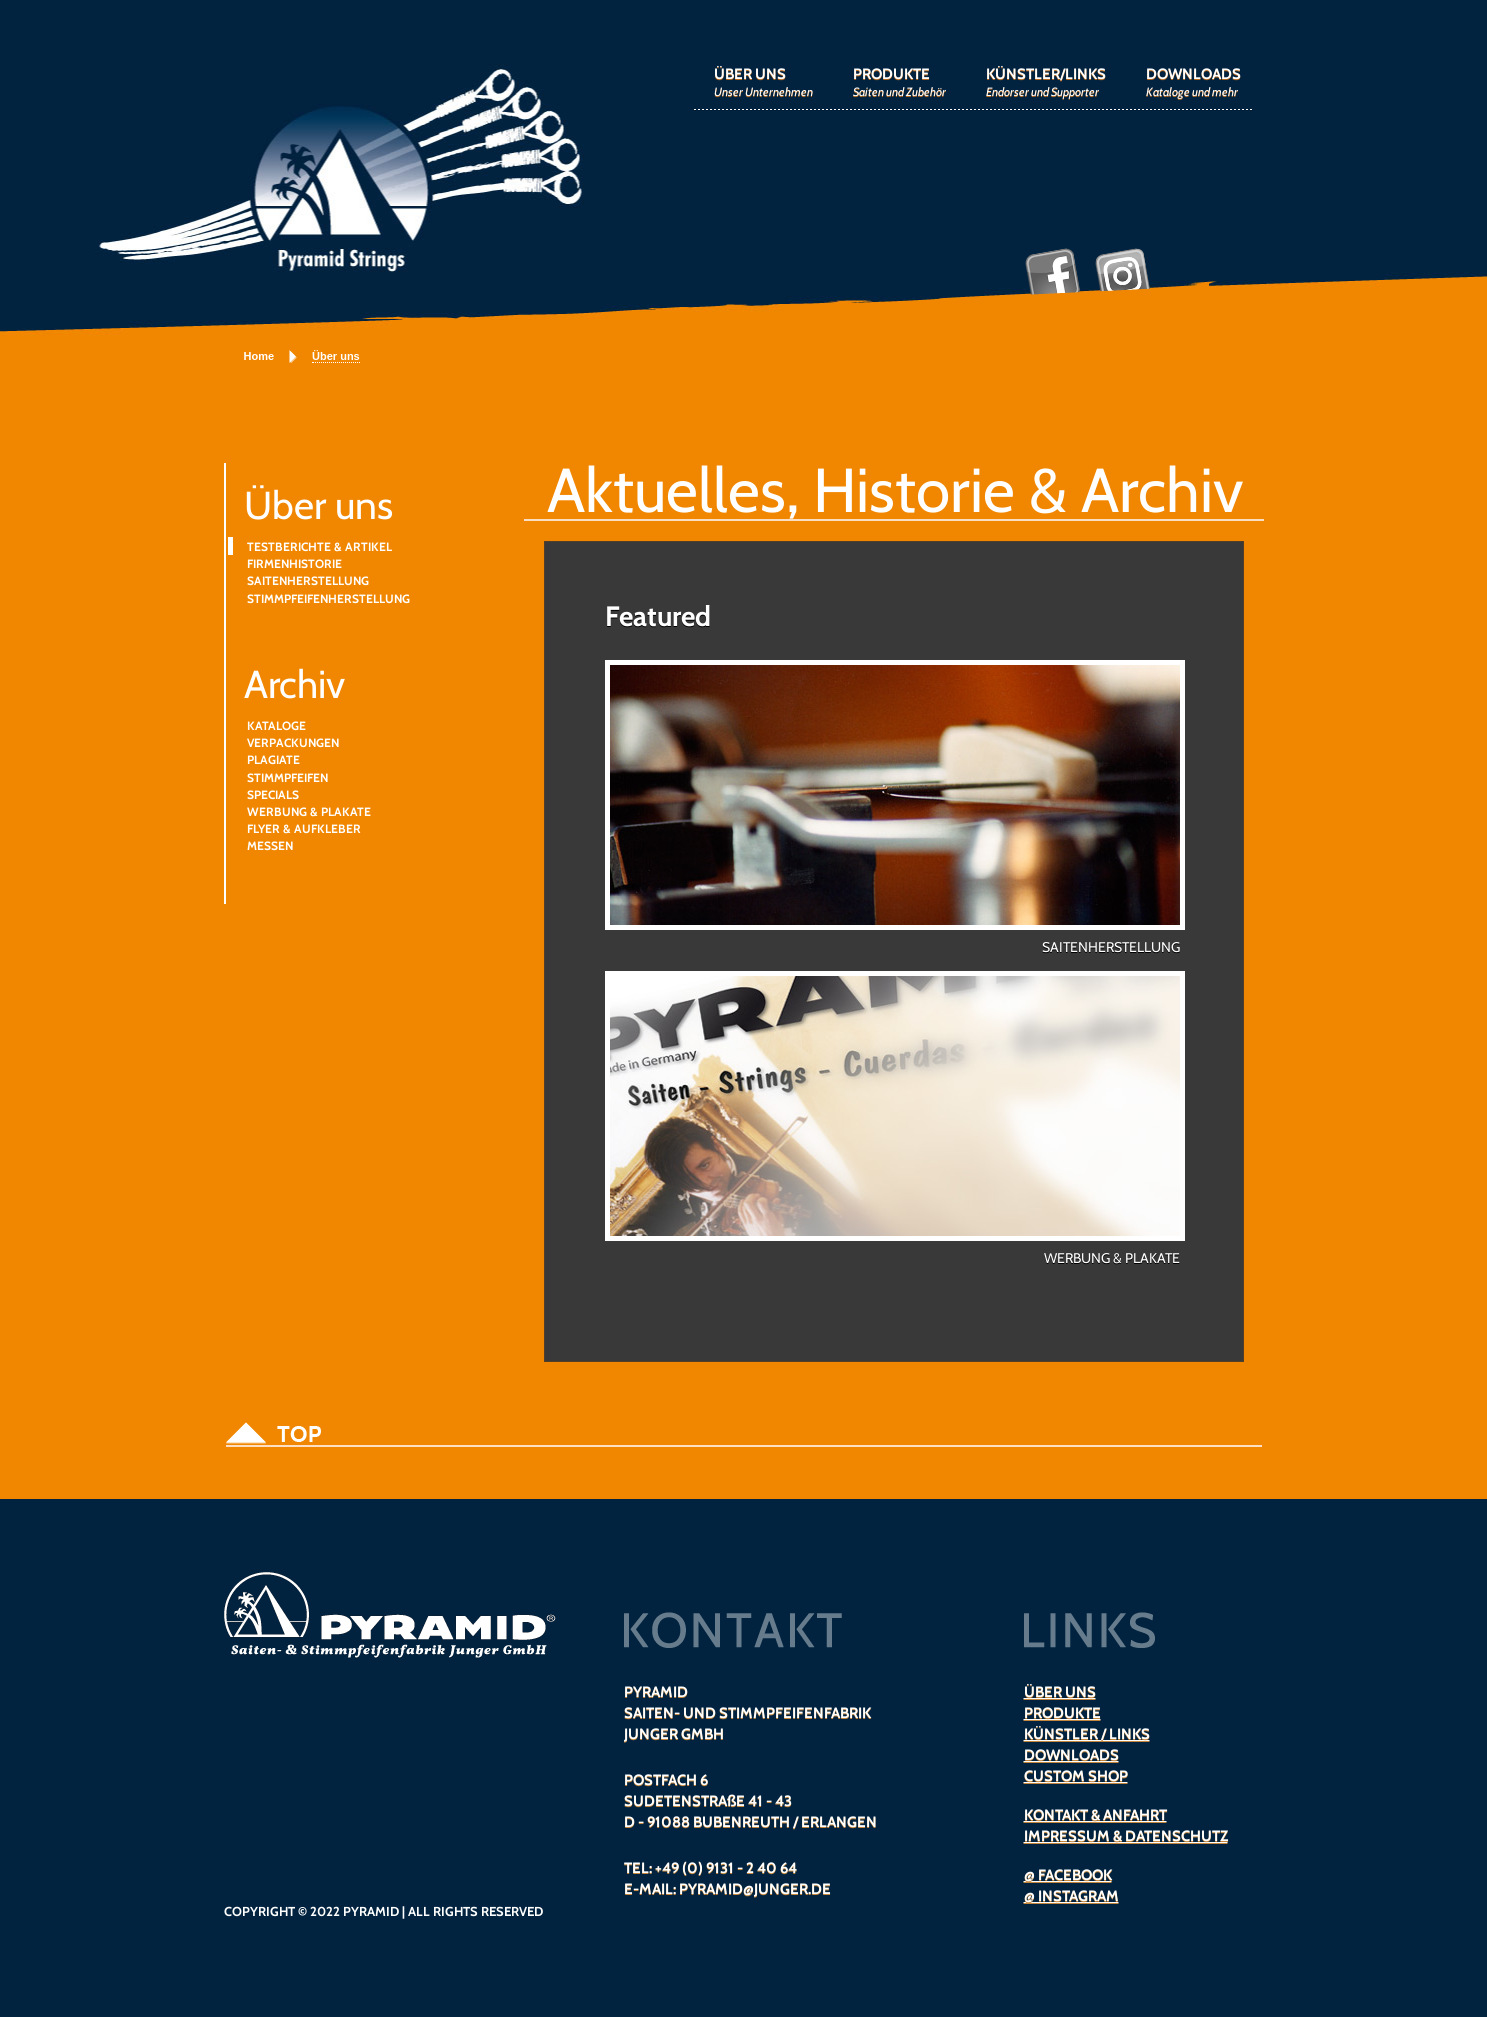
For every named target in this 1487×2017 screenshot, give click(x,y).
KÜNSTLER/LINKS (1046, 82)
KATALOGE (276, 725)
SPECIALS (273, 794)
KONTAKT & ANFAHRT (1095, 1815)
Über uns (336, 356)
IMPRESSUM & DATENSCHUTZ (1126, 1836)
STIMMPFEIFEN (287, 777)
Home (259, 356)
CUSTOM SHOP (1076, 1776)
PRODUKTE (899, 82)
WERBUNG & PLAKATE (309, 811)
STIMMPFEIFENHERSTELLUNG (328, 598)
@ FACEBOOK (1068, 1875)
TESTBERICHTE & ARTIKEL (319, 546)
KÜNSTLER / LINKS (1087, 1734)
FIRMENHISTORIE (294, 563)
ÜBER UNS (763, 82)
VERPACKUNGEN (293, 742)
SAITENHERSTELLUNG (308, 580)
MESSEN (270, 845)
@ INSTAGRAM (1071, 1896)
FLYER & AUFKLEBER (304, 828)
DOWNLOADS (1193, 82)
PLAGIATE (273, 759)
